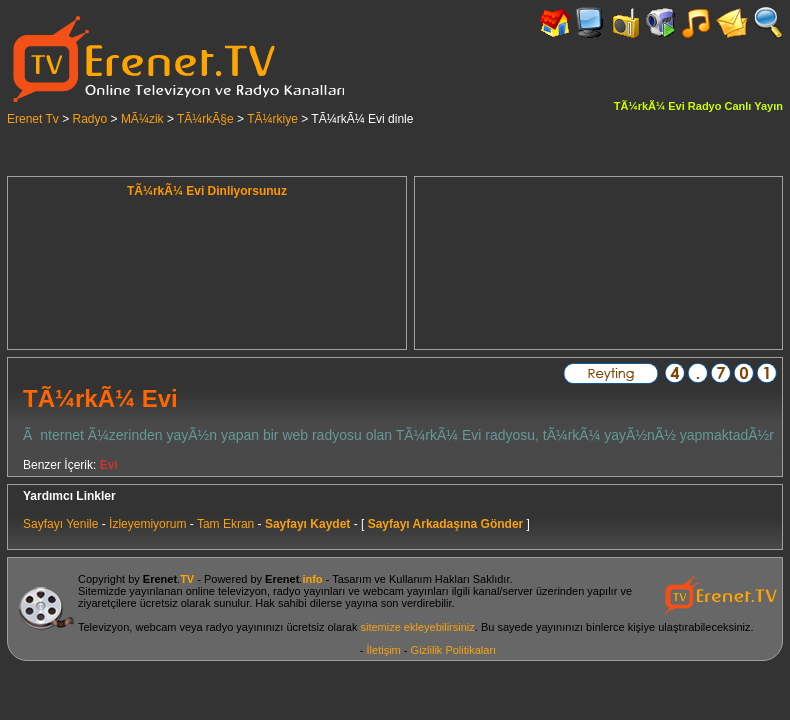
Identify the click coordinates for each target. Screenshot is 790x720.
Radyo (90, 119)
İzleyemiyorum (147, 524)
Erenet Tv (33, 119)
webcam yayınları (406, 591)
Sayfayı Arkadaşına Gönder (446, 524)
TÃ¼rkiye (272, 119)
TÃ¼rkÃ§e (205, 119)
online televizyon (226, 591)
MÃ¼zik (142, 119)
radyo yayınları (309, 591)
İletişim (384, 650)
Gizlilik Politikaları (454, 650)
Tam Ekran (225, 524)
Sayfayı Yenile (60, 524)
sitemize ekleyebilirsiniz (417, 627)
